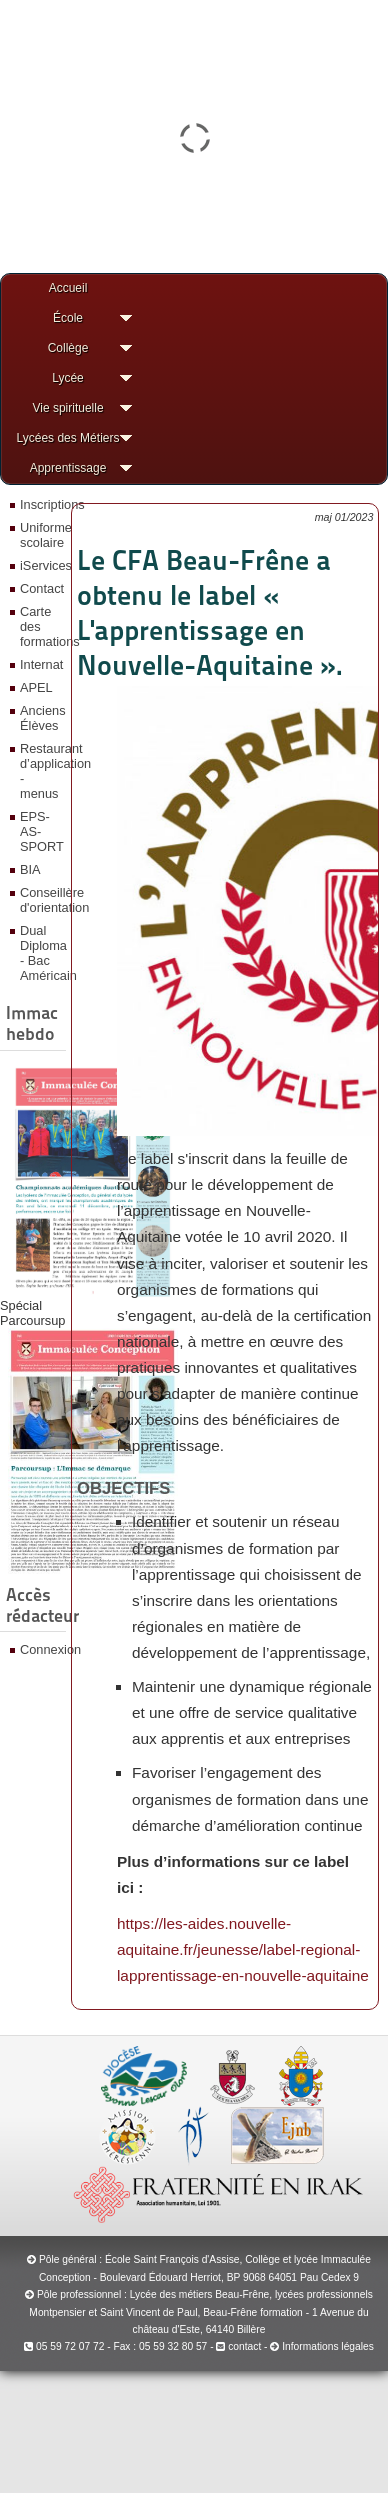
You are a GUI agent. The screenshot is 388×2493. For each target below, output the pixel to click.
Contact (40, 588)
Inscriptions (40, 504)
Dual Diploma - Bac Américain (40, 953)
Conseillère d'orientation (40, 900)
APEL (36, 687)
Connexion (40, 1649)
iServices (40, 565)
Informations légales (328, 2346)
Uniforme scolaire (40, 535)
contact (238, 2346)
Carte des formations (40, 626)
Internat (40, 664)
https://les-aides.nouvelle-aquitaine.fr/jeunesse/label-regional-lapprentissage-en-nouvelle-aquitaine (243, 1949)
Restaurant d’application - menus (40, 771)
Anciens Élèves (40, 718)
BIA (30, 869)
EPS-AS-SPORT (40, 831)
